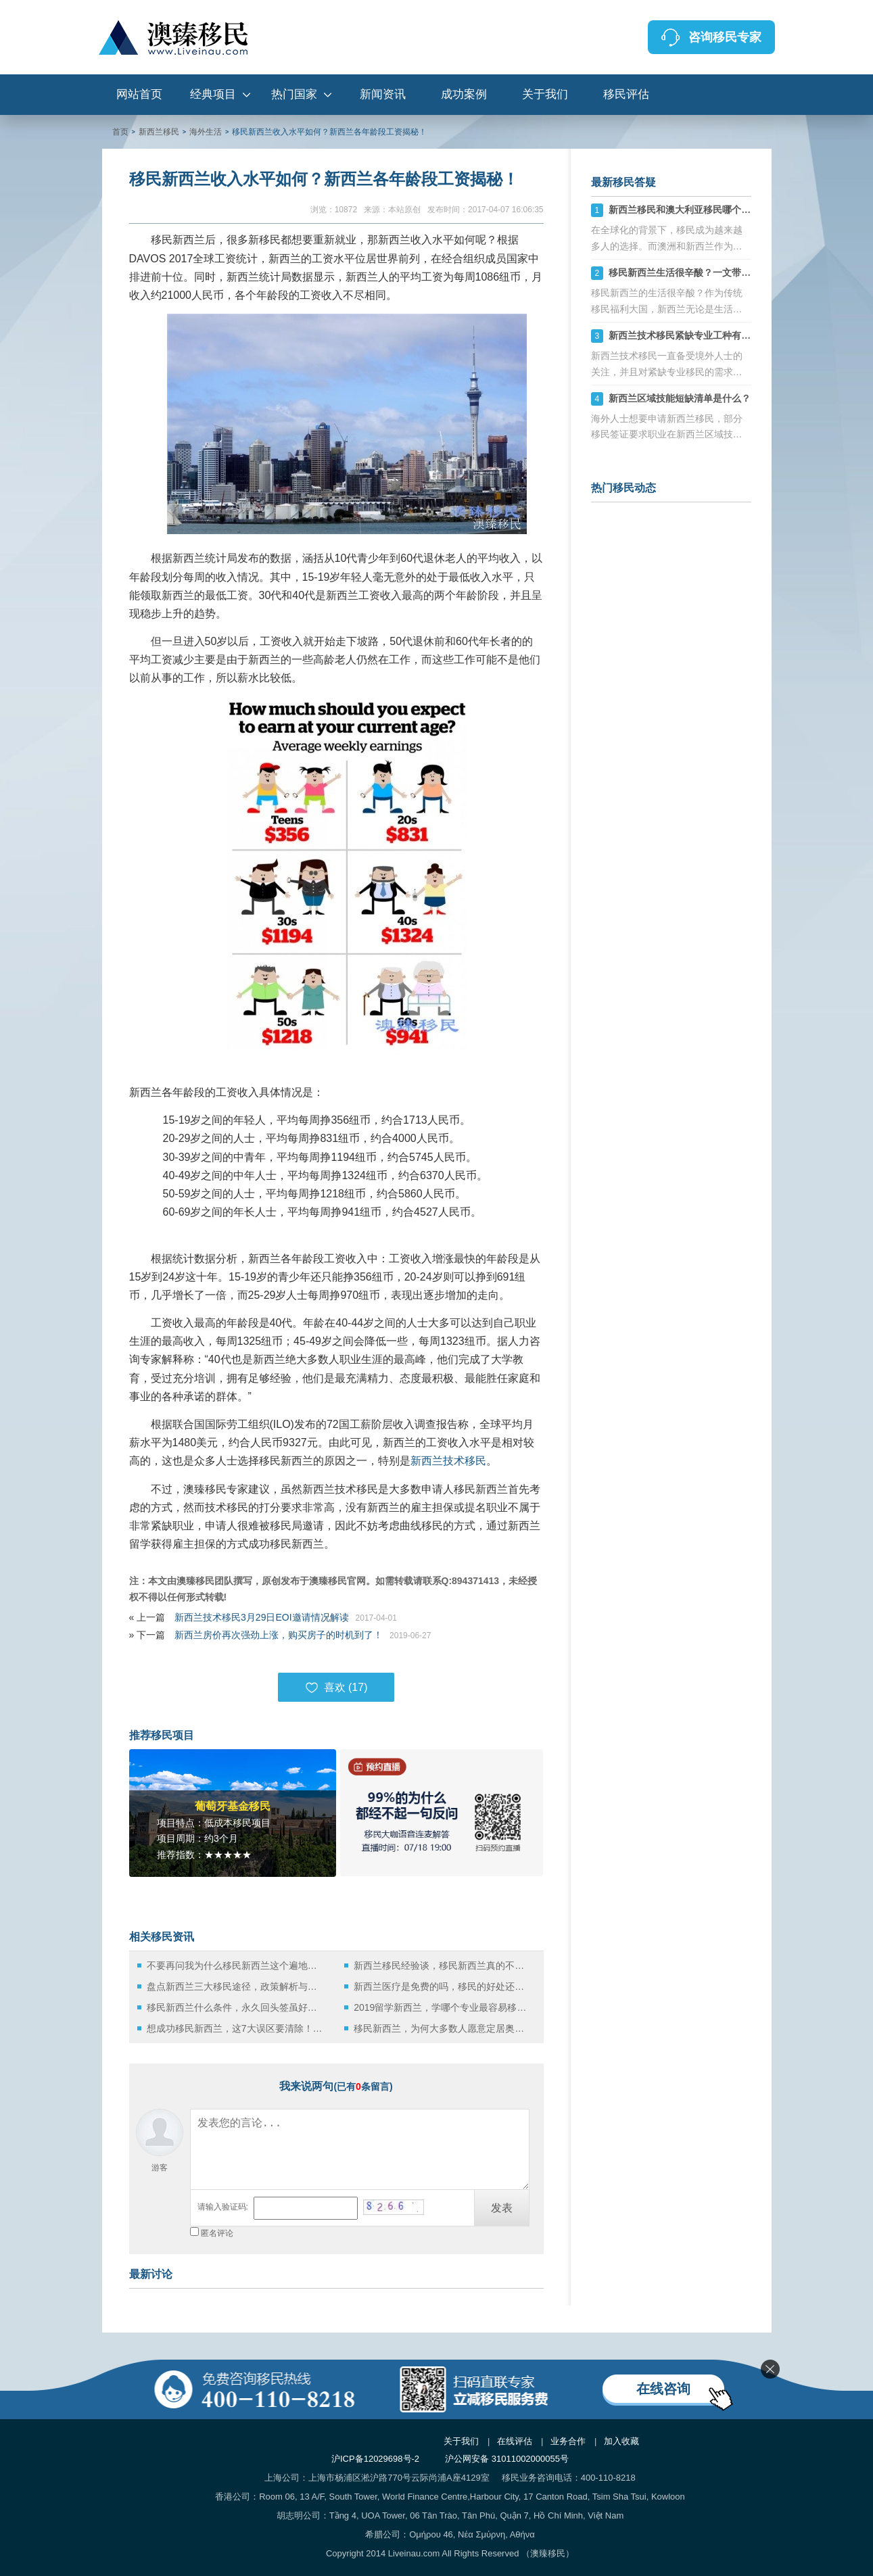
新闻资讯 (383, 94)
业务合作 (568, 2441)
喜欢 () (336, 1687)
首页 (120, 132)
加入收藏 (621, 2441)
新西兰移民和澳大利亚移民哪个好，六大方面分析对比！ (727, 209)
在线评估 (514, 2441)
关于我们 (545, 94)
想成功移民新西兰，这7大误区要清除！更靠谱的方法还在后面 (236, 2028)
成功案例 (464, 94)
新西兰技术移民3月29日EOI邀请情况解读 (261, 1617)
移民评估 (626, 94)
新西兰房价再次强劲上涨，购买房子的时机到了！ (278, 1634)
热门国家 (294, 94)
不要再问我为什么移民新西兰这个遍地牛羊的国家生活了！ (236, 1965)
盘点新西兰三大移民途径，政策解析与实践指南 (236, 1986)
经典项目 (213, 94)
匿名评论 (217, 2233)
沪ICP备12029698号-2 (375, 2459)
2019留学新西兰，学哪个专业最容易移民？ (443, 2007)
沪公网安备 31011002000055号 (507, 2459)
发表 (502, 2208)
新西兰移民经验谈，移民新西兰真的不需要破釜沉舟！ (443, 1965)
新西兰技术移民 (448, 1460)
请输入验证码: (222, 2207)
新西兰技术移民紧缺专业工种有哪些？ (689, 335)
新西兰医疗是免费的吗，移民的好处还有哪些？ (443, 1986)
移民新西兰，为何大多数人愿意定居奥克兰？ (443, 2028)
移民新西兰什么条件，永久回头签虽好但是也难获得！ (236, 2007)
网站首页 (139, 94)
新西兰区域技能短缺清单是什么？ (680, 398)
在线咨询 (663, 2388)
